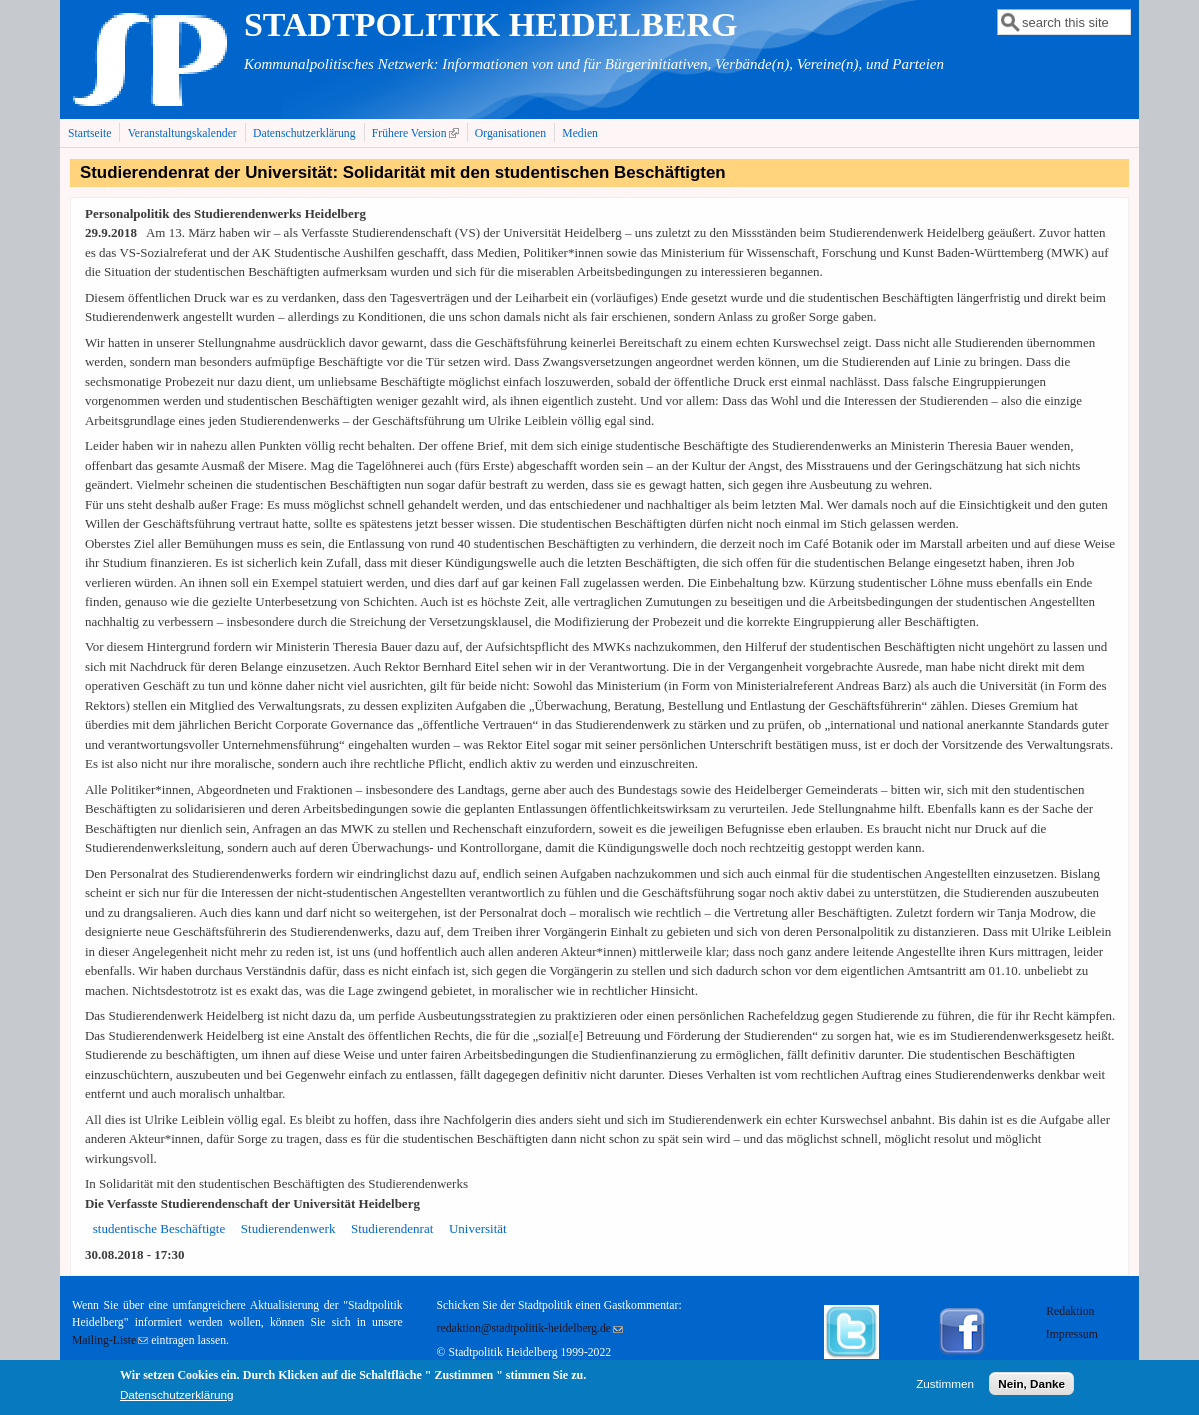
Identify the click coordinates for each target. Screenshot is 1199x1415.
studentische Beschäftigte (159, 1228)
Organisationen (510, 133)
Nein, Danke (1031, 1387)
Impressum (1072, 1334)
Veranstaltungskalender (182, 133)
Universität (478, 1228)
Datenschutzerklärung (304, 133)
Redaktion (1071, 1311)
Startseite (90, 133)
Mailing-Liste (110, 1340)
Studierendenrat (392, 1228)
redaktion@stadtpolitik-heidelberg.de (530, 1328)
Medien (580, 133)
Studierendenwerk (288, 1228)
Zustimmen (945, 1387)
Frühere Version (417, 133)
